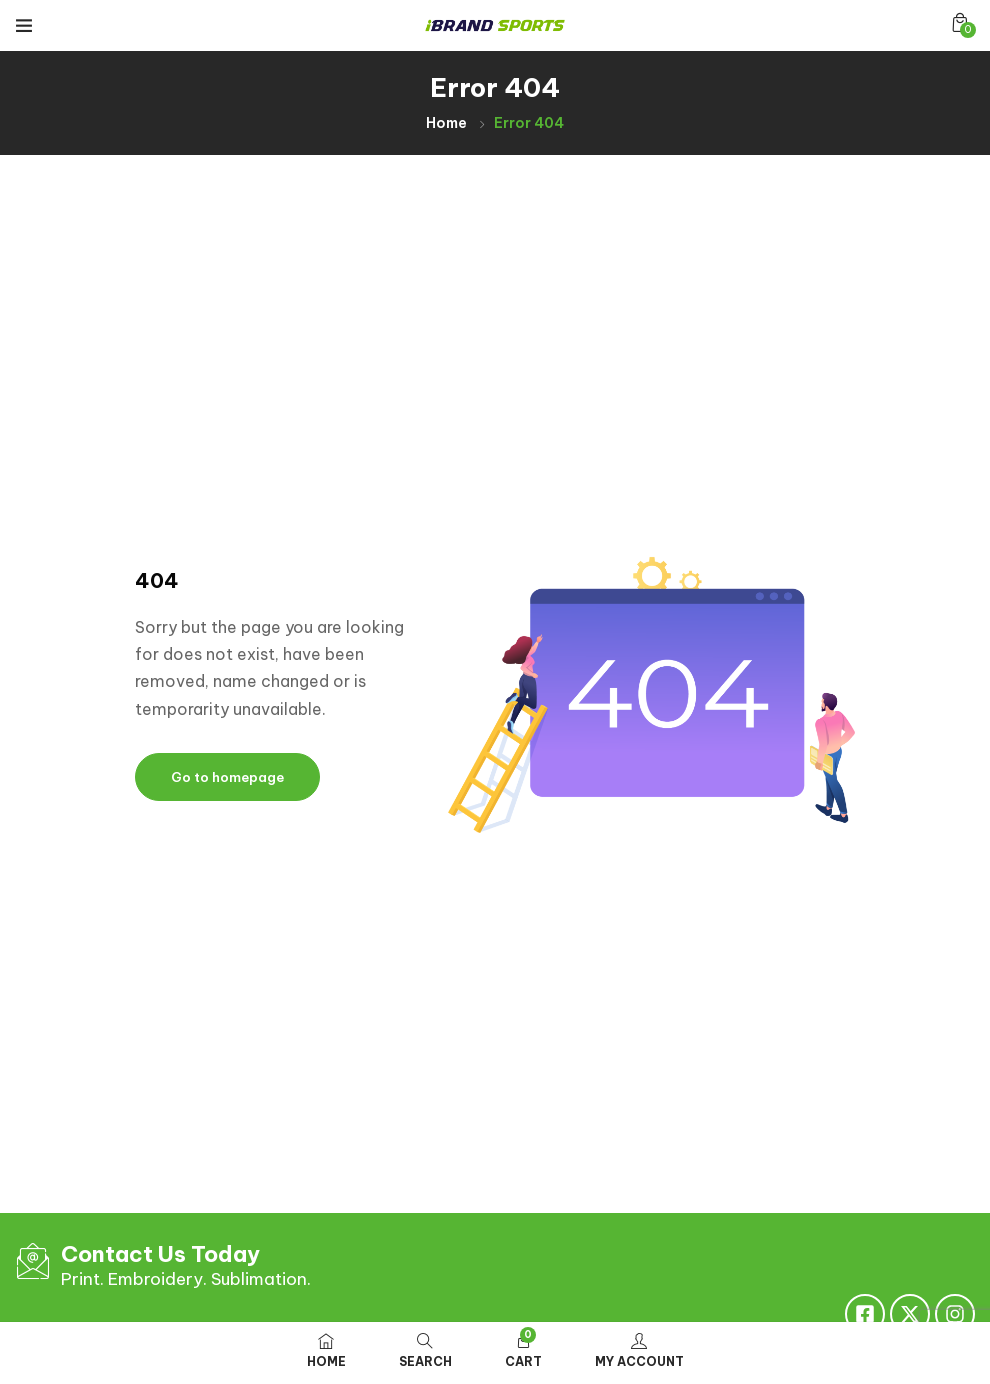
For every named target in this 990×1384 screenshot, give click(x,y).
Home (446, 123)
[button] (960, 22)
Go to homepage (227, 777)
